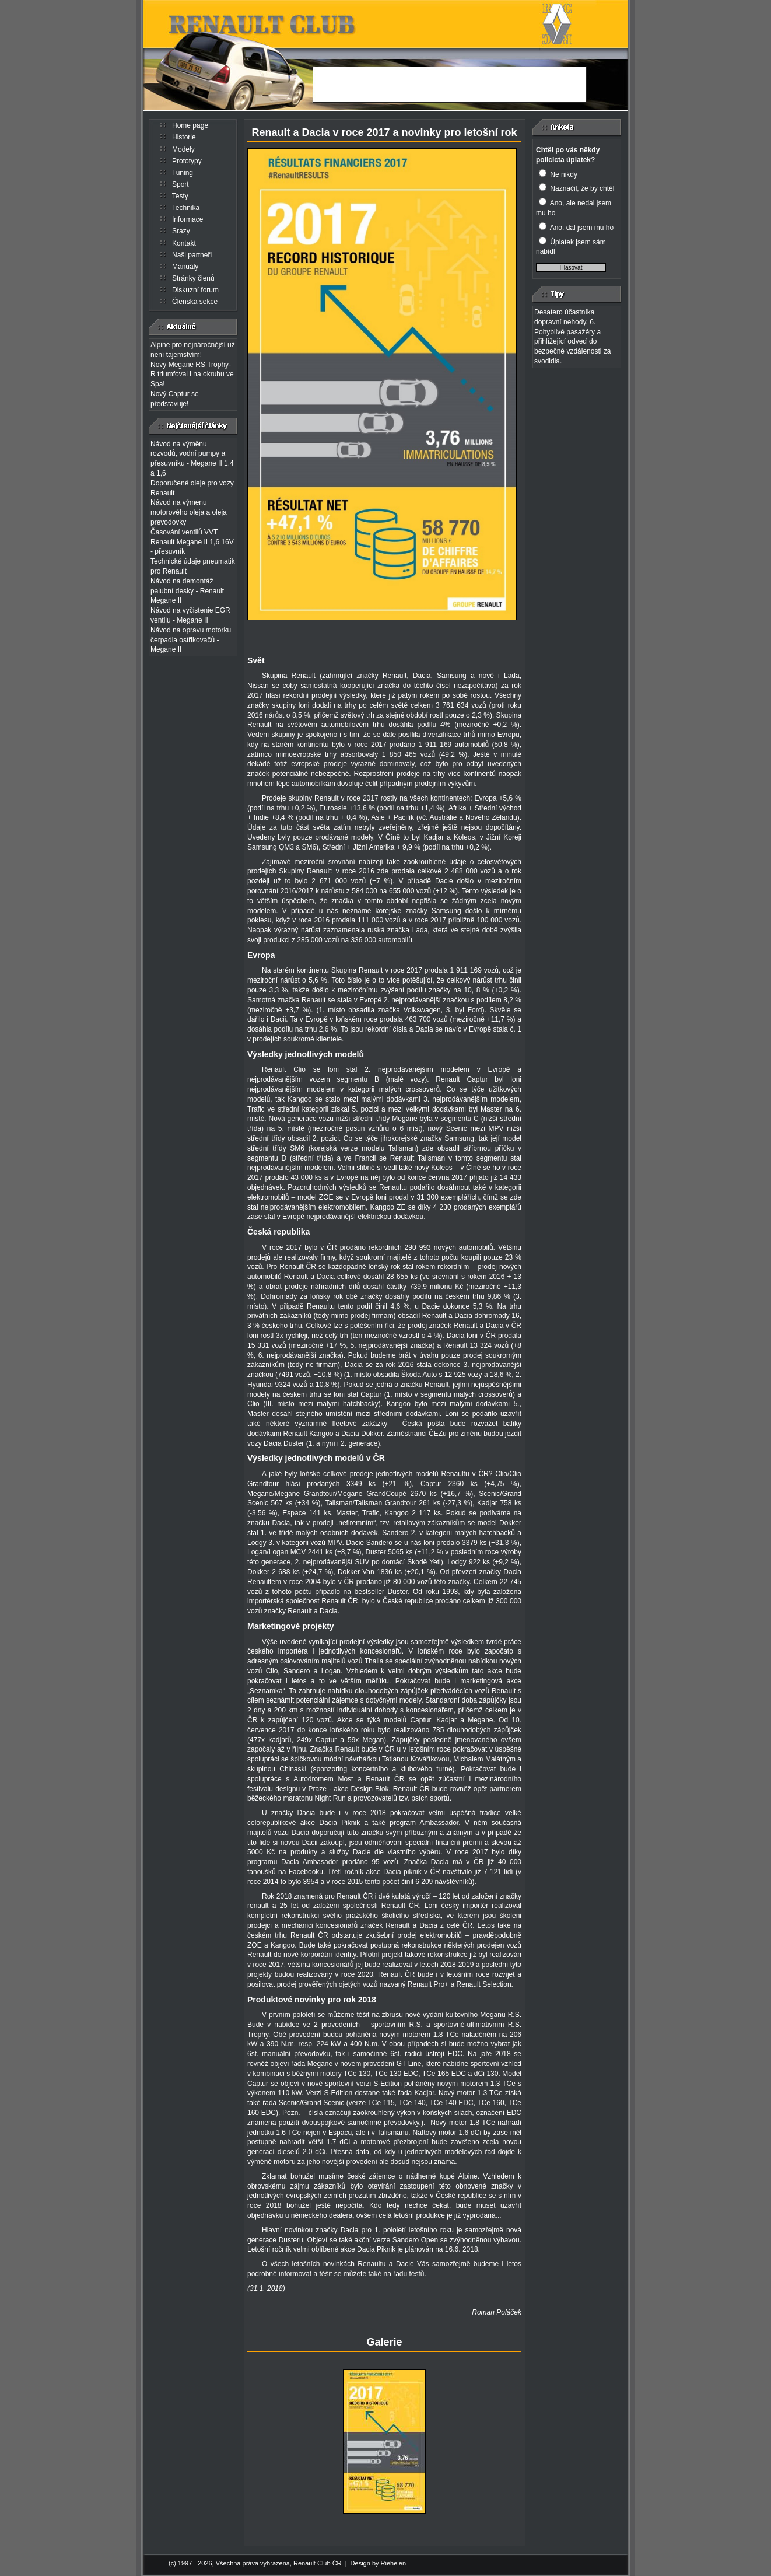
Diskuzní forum (195, 290)
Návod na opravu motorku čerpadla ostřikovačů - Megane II (190, 640)
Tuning (182, 173)
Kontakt (184, 243)
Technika (185, 208)
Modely (183, 149)
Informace (187, 219)
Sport (180, 184)
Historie (184, 137)
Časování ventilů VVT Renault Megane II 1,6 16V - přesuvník (192, 542)
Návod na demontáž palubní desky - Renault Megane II (187, 591)
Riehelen (393, 2563)
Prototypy (187, 161)
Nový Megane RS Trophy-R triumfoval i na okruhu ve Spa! (192, 375)
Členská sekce (195, 302)
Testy (180, 196)
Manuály (185, 267)
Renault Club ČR (317, 2563)
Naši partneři (192, 255)
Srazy (181, 231)
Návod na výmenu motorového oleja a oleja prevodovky (188, 512)
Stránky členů (193, 278)
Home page (190, 125)
